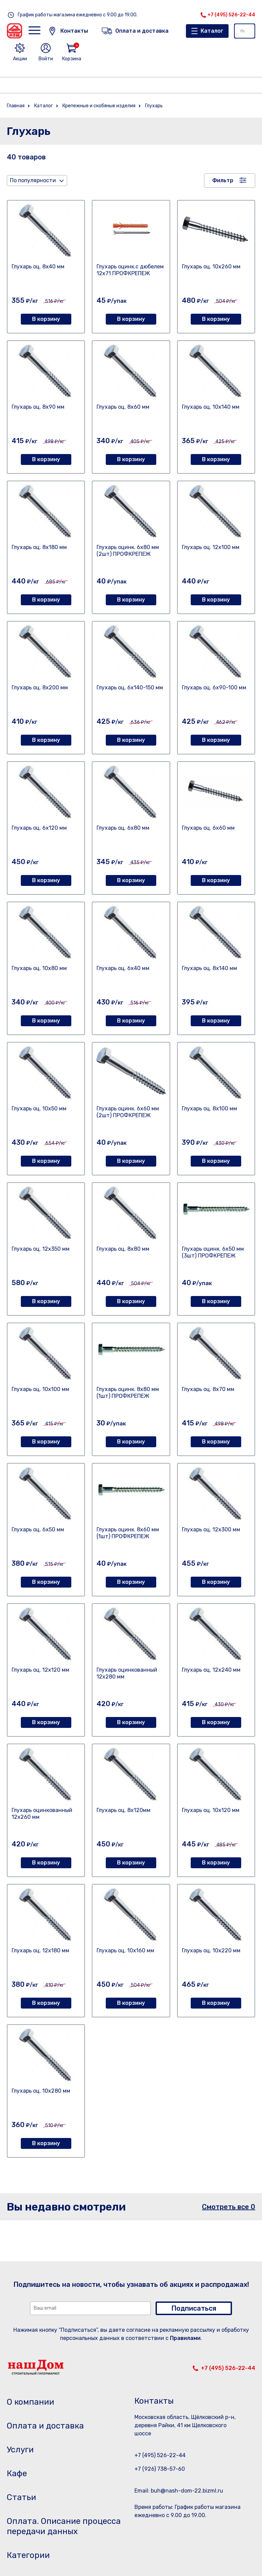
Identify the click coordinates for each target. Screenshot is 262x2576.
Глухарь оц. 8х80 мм (123, 1249)
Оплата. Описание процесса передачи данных (64, 2526)
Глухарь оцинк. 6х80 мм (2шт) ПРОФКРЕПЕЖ (128, 550)
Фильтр (222, 180)
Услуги (20, 2449)
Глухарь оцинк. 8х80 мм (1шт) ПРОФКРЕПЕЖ (128, 1392)
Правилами (185, 2338)
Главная (16, 106)
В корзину (46, 319)
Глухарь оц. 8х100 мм (209, 1108)
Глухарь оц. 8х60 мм (123, 407)
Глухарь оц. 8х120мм (123, 1810)
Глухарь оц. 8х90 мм (38, 407)
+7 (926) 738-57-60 (159, 2469)
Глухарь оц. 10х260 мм (211, 266)
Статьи (21, 2497)
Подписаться (193, 2308)
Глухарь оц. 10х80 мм (39, 968)
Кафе (17, 2473)
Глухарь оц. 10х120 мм (210, 1810)
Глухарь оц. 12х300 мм (211, 1529)
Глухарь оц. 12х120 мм (40, 1670)
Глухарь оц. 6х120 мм (39, 828)
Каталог (212, 31)
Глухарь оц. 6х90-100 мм (214, 687)
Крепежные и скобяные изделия (98, 106)
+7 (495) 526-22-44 (231, 15)
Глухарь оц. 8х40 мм (38, 266)
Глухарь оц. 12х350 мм (41, 1249)
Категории (28, 2555)
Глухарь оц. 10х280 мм (41, 2091)
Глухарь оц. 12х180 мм (40, 1950)
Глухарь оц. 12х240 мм (211, 1670)
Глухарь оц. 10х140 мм (210, 407)
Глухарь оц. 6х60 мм (208, 828)
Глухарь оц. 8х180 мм (39, 547)
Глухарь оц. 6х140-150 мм (130, 687)
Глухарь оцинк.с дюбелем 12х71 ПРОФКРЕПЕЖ (130, 270)
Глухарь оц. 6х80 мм (123, 828)
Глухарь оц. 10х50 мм (39, 1108)
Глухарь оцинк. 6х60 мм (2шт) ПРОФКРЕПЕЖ (128, 1112)
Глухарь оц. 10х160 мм (125, 1950)
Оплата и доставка (45, 2426)
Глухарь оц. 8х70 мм (208, 1389)
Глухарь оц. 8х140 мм (209, 968)
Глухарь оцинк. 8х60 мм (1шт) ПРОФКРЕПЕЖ (128, 1533)
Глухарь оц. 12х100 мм (210, 547)
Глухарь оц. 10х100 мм (40, 1389)
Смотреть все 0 (228, 2207)
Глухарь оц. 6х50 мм (38, 1529)
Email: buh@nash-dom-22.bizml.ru (178, 2490)
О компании (30, 2402)
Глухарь (154, 106)
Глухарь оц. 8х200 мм (40, 687)
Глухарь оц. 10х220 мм (211, 1950)
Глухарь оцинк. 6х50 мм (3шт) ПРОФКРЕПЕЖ (213, 1252)
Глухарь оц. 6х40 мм (123, 968)
